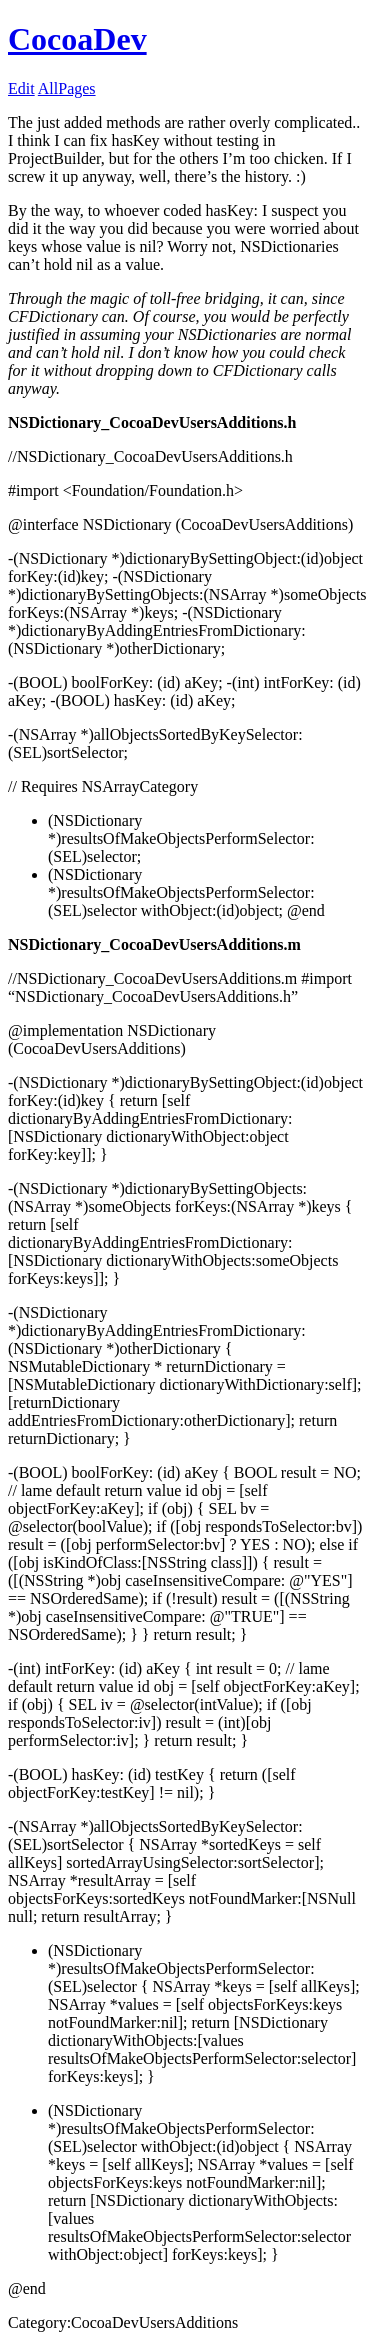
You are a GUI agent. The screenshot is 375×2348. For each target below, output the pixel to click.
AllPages (67, 88)
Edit (21, 88)
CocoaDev (77, 39)
